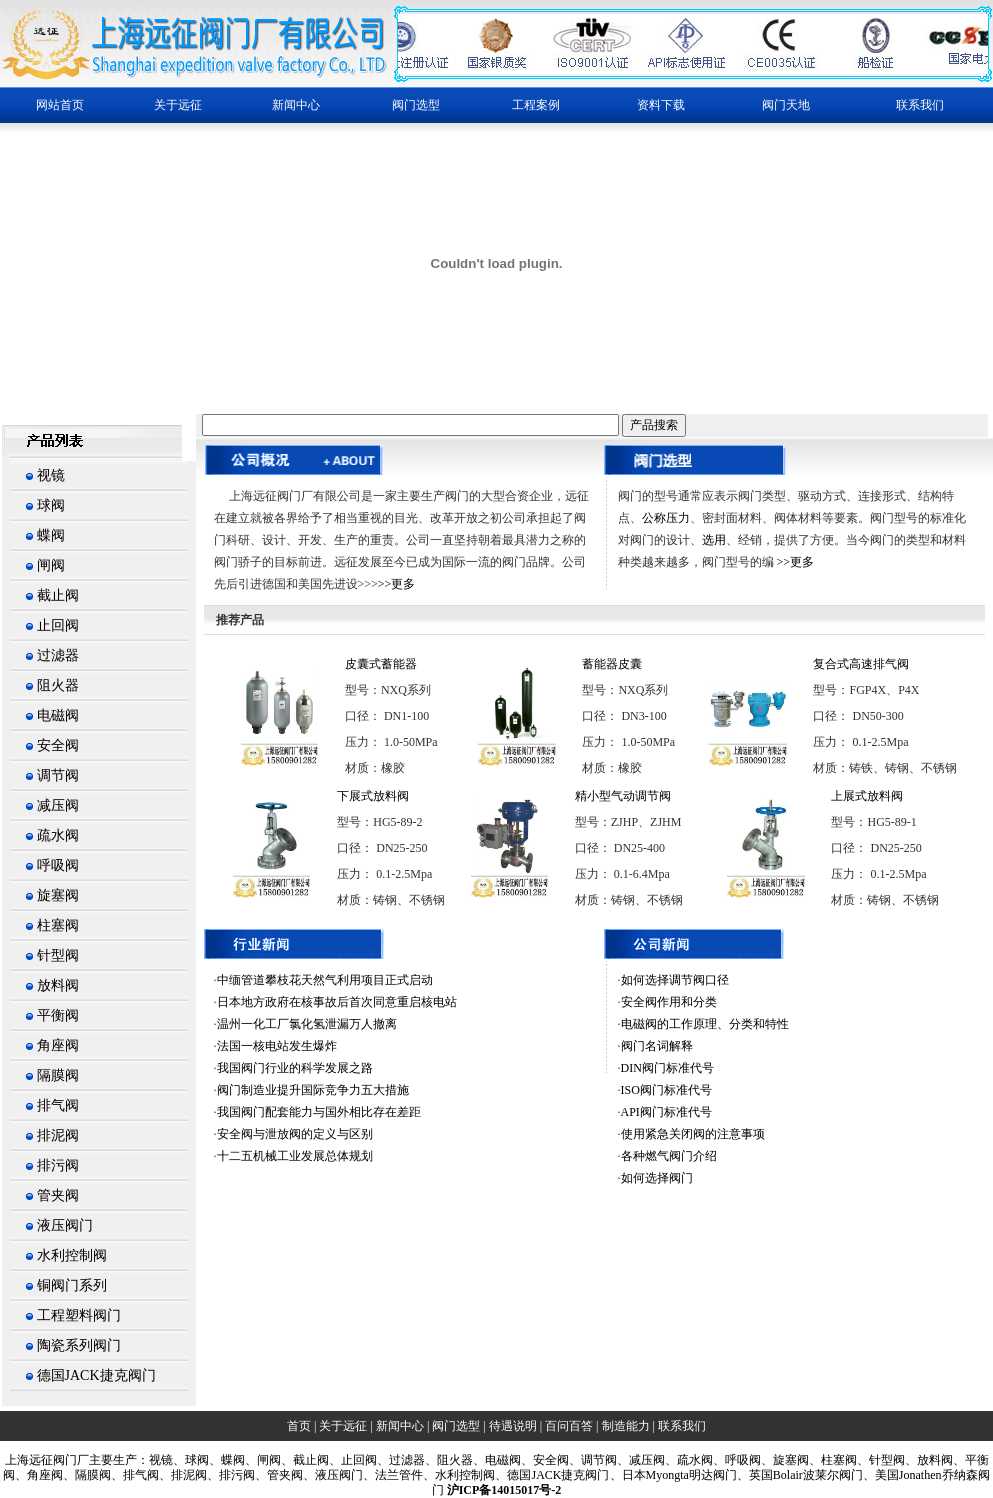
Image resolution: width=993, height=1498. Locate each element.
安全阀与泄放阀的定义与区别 (295, 1134)
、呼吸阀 (737, 1460)
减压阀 (58, 805)
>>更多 (397, 584)
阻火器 (58, 685)
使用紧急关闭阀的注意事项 (693, 1134)
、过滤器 (401, 1460)
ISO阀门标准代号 (666, 1090)
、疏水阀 (689, 1460)
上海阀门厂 (47, 1460)
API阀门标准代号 (666, 1112)
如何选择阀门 (657, 1178)
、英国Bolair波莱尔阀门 (800, 1475)
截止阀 (58, 595)
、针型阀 (881, 1460)
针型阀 (58, 955)
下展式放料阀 (373, 796)
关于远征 (343, 1426)
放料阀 (58, 985)
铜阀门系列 (72, 1285)
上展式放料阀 (867, 796)
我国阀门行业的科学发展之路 (295, 1068)
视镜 (51, 475)
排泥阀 (58, 1135)
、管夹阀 (279, 1475)
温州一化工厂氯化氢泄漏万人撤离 (307, 1024)
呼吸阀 (58, 865)
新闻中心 (400, 1426)
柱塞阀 (58, 925)
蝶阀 (51, 535)
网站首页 (60, 105)
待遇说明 (513, 1426)
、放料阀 (929, 1460)
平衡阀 (58, 1015)
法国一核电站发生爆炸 (277, 1046)
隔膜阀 (58, 1075)
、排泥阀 (183, 1475)
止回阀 (58, 625)
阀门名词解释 (657, 1046)
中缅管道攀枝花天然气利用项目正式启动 (325, 980)
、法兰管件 (393, 1475)
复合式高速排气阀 (861, 664)
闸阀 (51, 565)
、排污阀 (231, 1475)
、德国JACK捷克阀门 (552, 1475)
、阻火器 (449, 1460)
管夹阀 (58, 1195)
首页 (299, 1426)
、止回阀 (353, 1460)
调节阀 (58, 775)
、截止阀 (305, 1460)
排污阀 (58, 1165)
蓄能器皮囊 (612, 664)
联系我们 (920, 105)
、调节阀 (593, 1460)
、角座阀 (39, 1475)
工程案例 (536, 105)
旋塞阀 (58, 895)
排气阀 (58, 1105)
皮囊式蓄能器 (381, 664)
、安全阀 (545, 1460)
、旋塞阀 (785, 1460)
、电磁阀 (497, 1460)
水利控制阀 (72, 1255)
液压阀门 (65, 1225)
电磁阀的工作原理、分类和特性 (705, 1024)
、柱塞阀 (833, 1460)
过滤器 (58, 655)
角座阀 (58, 1045)
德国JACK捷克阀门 (96, 1375)
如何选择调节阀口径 (675, 980)
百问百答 (569, 1426)
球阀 (51, 505)
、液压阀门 (333, 1475)
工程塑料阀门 (79, 1315)
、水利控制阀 (459, 1475)
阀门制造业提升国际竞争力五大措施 (313, 1090)
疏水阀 (58, 835)
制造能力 (626, 1426)
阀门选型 (456, 1426)
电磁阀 (58, 715)
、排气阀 (135, 1475)
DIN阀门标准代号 (667, 1068)
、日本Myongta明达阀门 (673, 1475)
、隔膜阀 (87, 1475)
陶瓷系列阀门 (79, 1345)
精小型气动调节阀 (623, 796)
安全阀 (58, 745)
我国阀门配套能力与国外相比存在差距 (319, 1112)
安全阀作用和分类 (669, 1002)
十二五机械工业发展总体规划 (295, 1156)
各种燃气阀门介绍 (669, 1156)
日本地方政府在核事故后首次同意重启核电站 (337, 1002)
